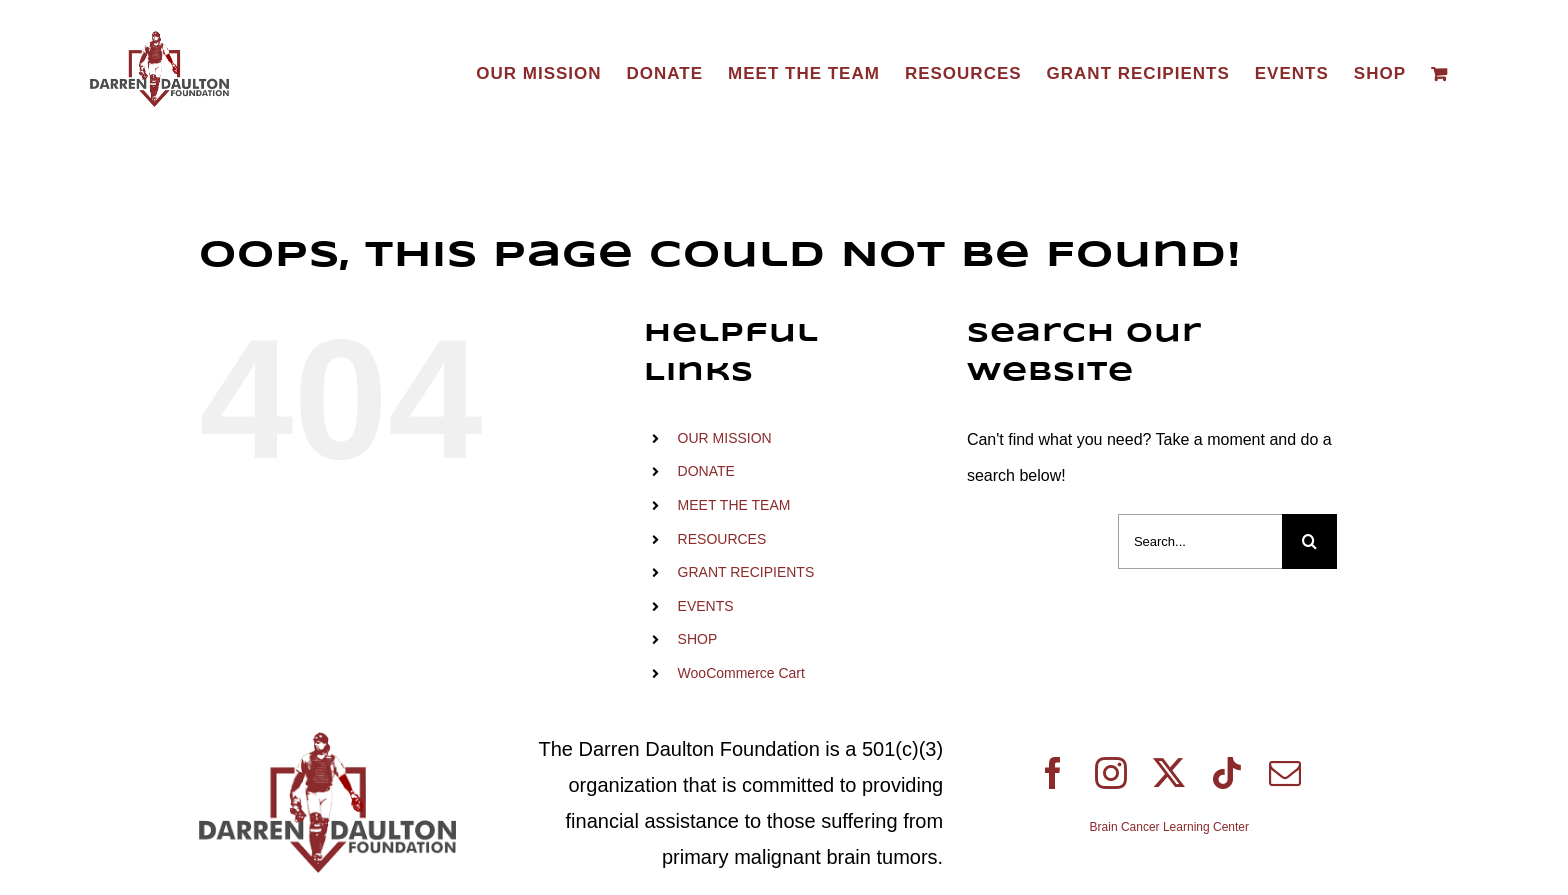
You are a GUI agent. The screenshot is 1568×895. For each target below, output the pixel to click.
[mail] (1285, 773)
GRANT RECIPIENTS (746, 572)
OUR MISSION (725, 438)
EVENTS (706, 606)
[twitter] (1169, 773)
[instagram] (1111, 773)
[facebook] (1053, 773)
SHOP (698, 639)
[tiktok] (1227, 773)
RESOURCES (722, 539)
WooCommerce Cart (741, 673)
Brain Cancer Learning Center (1169, 827)
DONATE (706, 471)
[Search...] (1200, 541)
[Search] (1309, 541)
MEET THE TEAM (734, 505)
